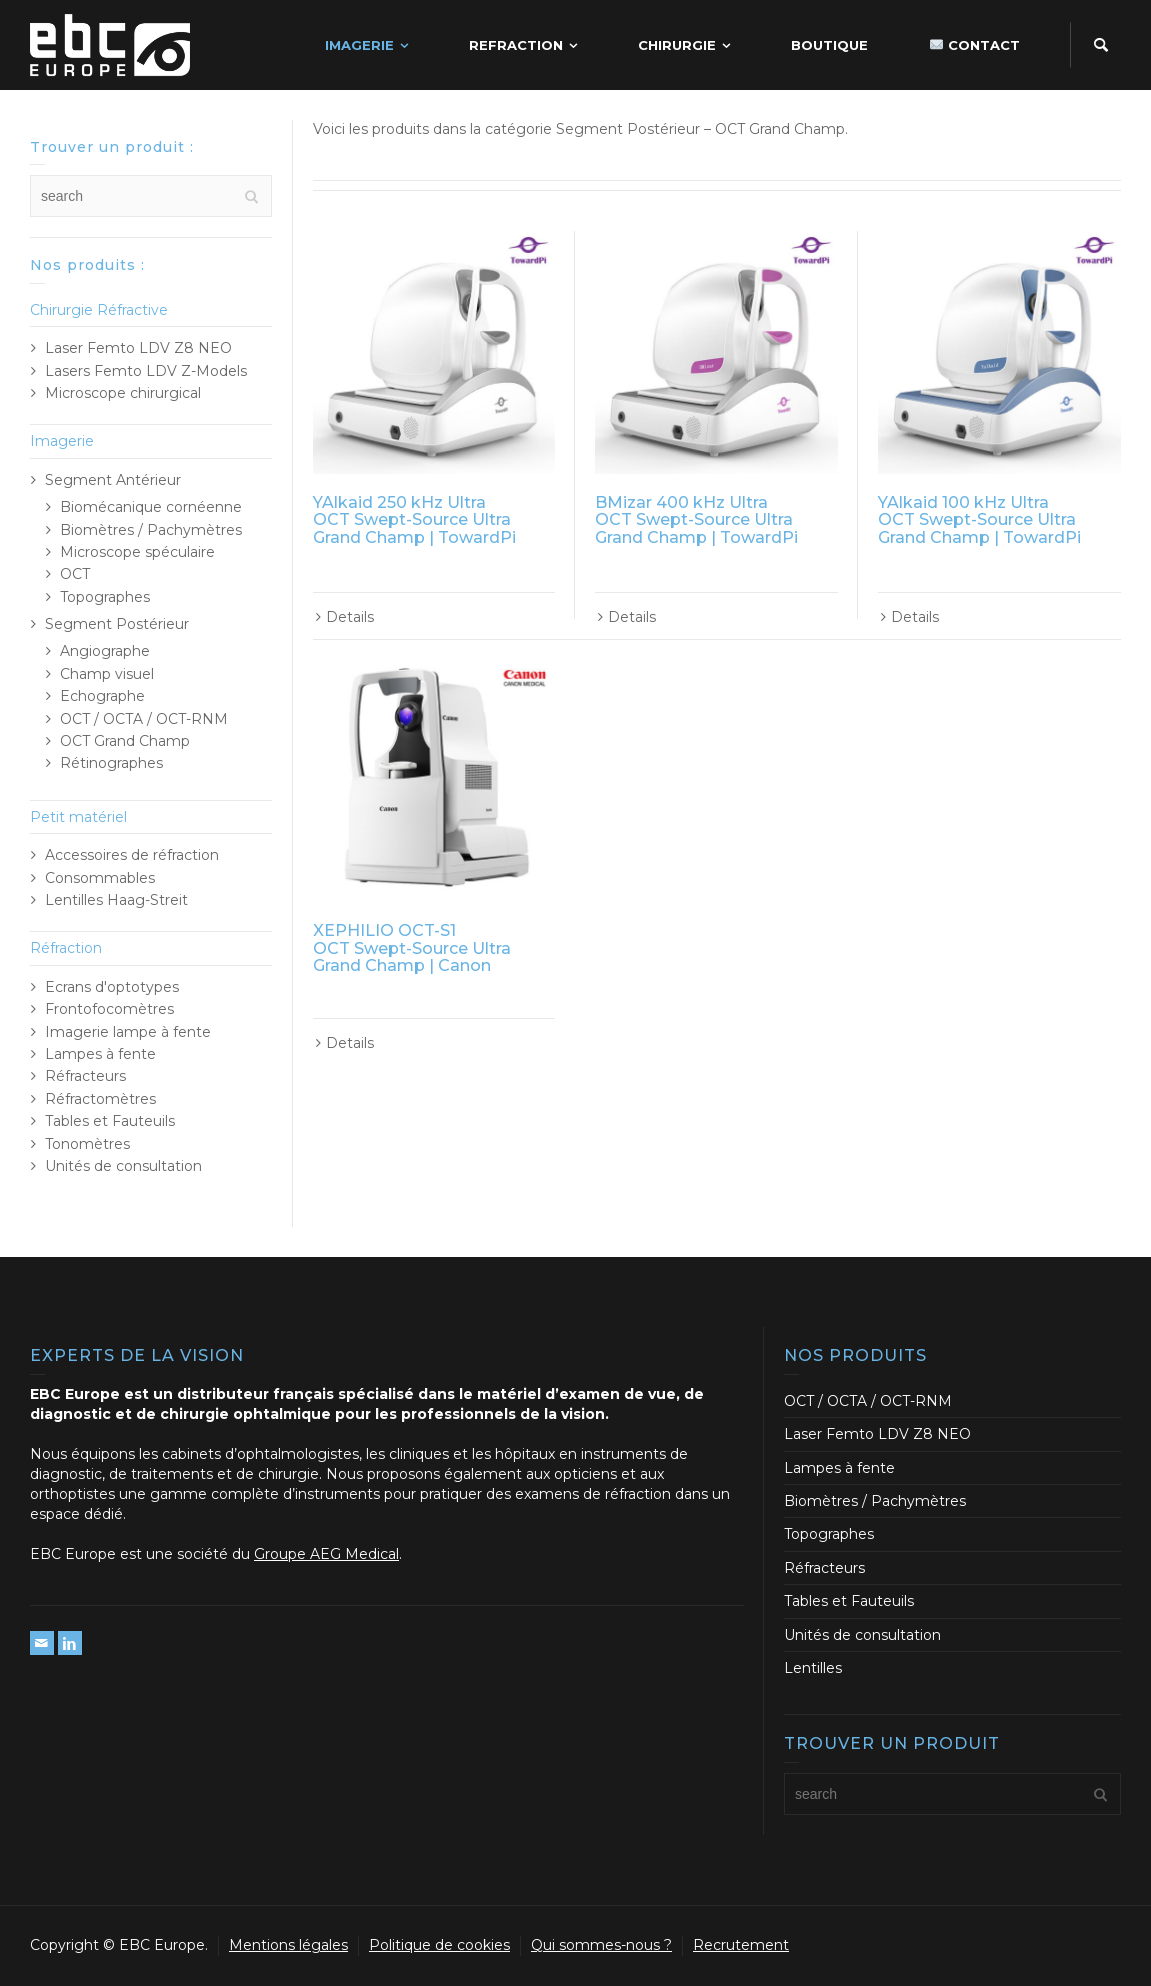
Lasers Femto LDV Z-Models (146, 371)
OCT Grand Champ (125, 741)
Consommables (100, 878)
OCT (75, 574)
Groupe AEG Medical (326, 1554)
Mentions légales (288, 1945)
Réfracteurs (85, 1076)
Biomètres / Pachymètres (151, 530)
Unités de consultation (123, 1166)
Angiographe (105, 651)
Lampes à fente (100, 1054)
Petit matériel (78, 817)
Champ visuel (107, 674)
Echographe (102, 696)
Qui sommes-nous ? (601, 1945)
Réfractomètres (100, 1099)
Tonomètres (87, 1144)
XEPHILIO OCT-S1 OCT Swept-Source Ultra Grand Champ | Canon (412, 948)
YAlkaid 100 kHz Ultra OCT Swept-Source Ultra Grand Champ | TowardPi (979, 520)
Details (350, 617)
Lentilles (813, 1668)
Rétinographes (111, 763)
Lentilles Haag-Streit (116, 900)
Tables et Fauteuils (110, 1121)
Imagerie (62, 441)
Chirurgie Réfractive (99, 310)
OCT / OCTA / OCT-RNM (144, 719)
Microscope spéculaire (137, 552)
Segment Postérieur (117, 624)
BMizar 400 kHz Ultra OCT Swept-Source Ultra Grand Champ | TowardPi (696, 520)
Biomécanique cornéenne (151, 507)
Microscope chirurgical (123, 393)
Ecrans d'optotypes (112, 987)
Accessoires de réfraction (132, 855)
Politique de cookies (439, 1945)
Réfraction (66, 948)
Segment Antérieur (113, 480)
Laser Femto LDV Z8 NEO (138, 348)
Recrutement (741, 1945)
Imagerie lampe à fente (128, 1032)
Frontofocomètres (109, 1009)
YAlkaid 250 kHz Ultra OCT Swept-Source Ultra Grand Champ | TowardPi (414, 520)
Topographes (105, 597)
